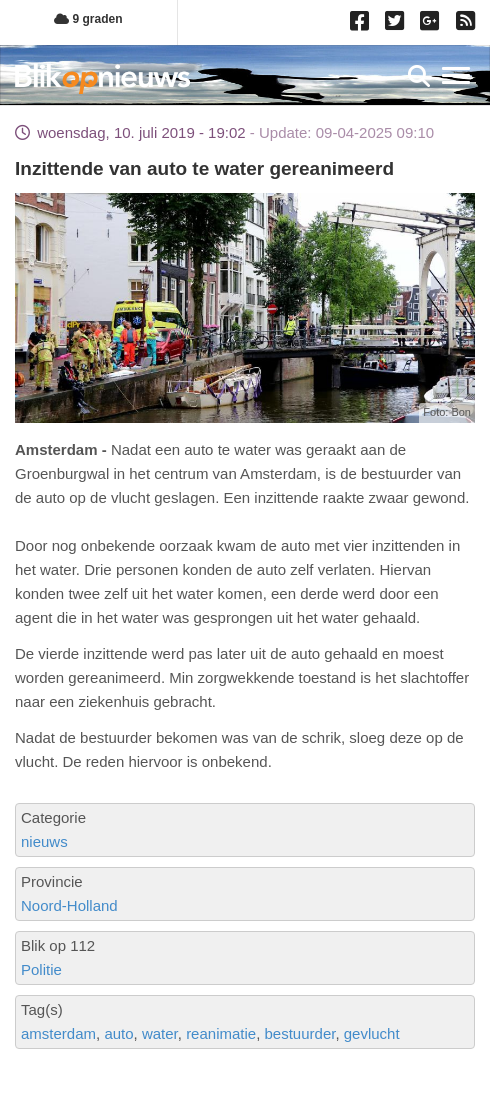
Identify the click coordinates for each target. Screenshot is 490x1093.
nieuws (44, 841)
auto (118, 1033)
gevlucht (372, 1033)
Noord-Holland (69, 905)
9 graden (88, 19)
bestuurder (300, 1033)
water (160, 1033)
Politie (41, 969)
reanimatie (221, 1033)
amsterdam (58, 1033)
